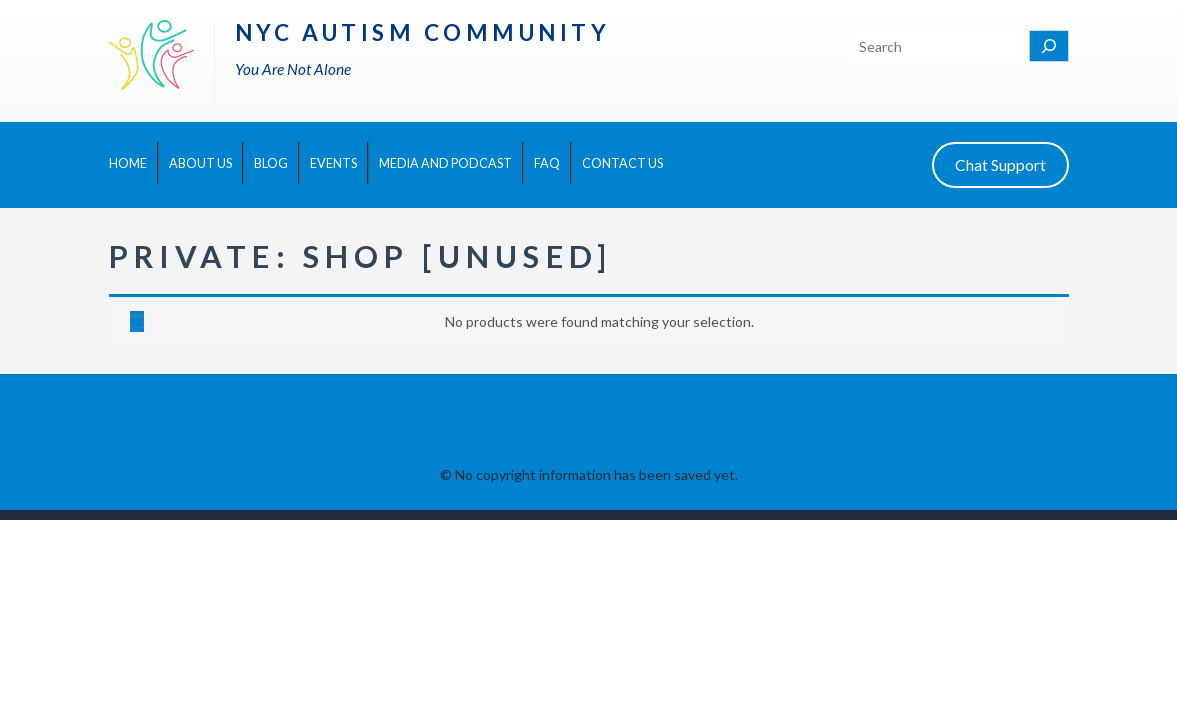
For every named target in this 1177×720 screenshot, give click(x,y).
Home (128, 163)
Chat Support (1000, 164)
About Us (200, 163)
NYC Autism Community (423, 32)
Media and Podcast (445, 163)
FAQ (547, 163)
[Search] (1049, 46)
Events (333, 163)
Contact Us (622, 163)
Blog (271, 163)
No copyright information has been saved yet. (596, 474)
